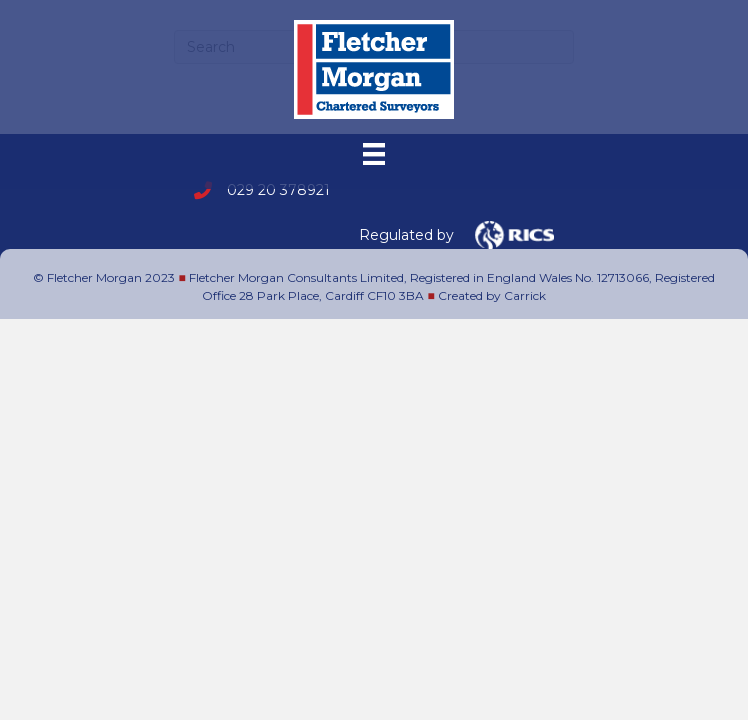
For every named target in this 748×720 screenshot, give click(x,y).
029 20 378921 (278, 190)
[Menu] (374, 154)
